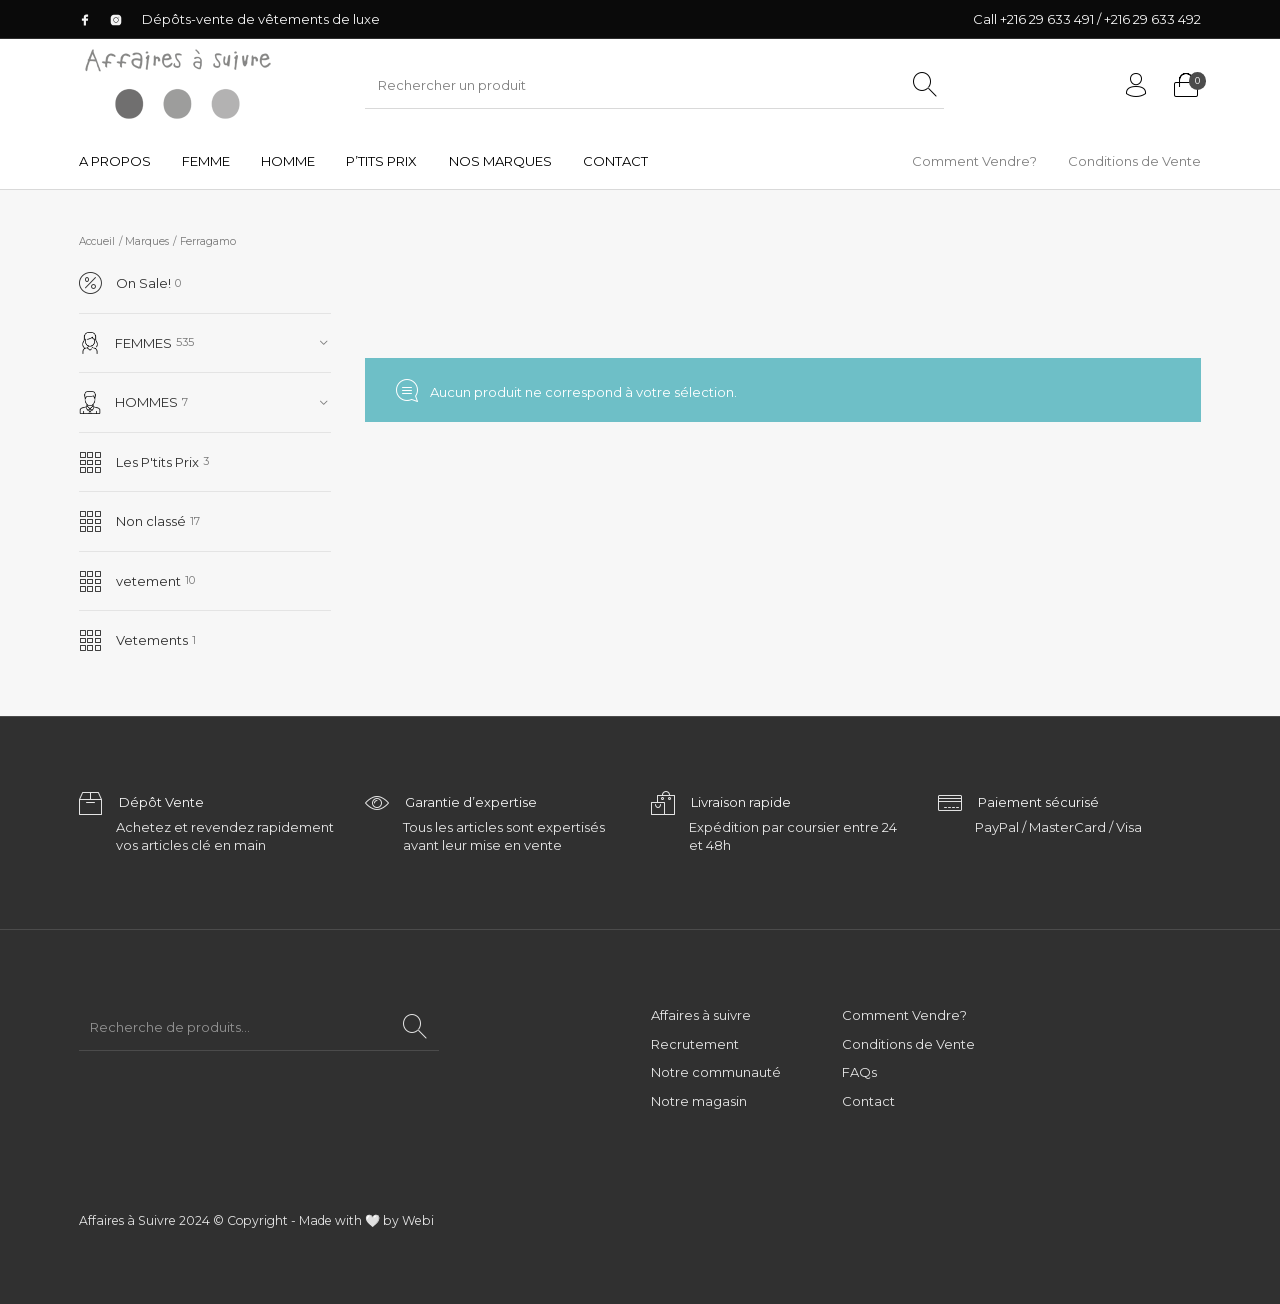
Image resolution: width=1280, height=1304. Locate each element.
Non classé (132, 521)
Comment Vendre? (904, 1015)
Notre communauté (716, 1072)
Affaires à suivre (701, 1015)
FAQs (859, 1072)
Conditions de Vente (908, 1044)
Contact (868, 1101)
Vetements (133, 640)
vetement (130, 581)
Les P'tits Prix (139, 462)
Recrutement (695, 1044)
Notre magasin (699, 1101)
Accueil (97, 241)
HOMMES (129, 402)
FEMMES (126, 343)
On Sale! (125, 283)
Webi (418, 1220)
